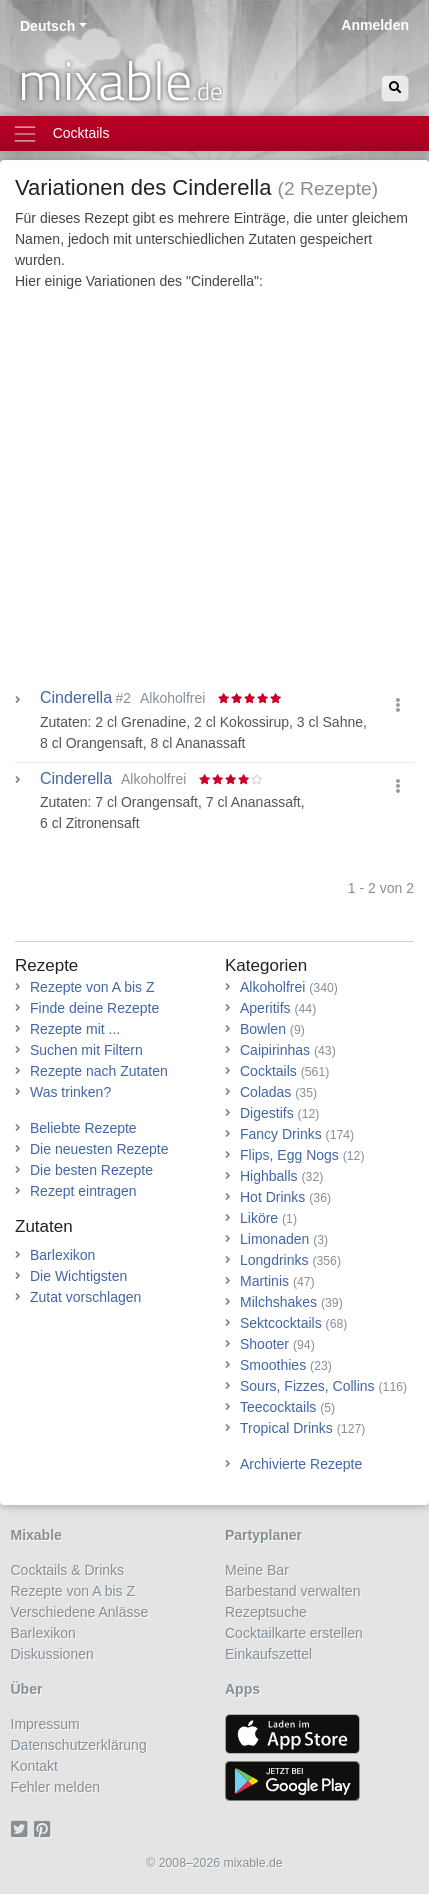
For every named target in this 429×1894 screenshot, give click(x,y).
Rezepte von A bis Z (92, 987)
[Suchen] (395, 88)
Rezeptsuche (266, 1612)
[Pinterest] (45, 1829)
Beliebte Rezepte (83, 1128)
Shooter (264, 1344)
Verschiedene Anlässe (80, 1612)
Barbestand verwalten (292, 1591)
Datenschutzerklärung (79, 1745)
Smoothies (273, 1365)
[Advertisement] (214, 494)
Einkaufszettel (268, 1654)
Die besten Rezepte (91, 1170)
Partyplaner (263, 1535)
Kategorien (266, 965)
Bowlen (263, 1029)
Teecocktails (278, 1407)
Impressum (45, 1724)
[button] (398, 705)
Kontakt (34, 1766)
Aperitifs (265, 1008)
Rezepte (46, 965)
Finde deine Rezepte (94, 1008)
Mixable (36, 1535)
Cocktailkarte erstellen (294, 1633)
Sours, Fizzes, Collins (307, 1386)
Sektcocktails (281, 1323)
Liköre (259, 1218)
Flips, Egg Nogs (289, 1155)
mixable (120, 80)
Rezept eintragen (83, 1191)
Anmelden (375, 25)
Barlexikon (62, 1255)
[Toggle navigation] (214, 133)
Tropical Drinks (286, 1428)
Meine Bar (257, 1570)
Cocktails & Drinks (68, 1570)
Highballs (269, 1176)
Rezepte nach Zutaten (99, 1071)
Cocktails (268, 1071)
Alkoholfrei (272, 987)
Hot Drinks (272, 1197)
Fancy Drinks (281, 1134)
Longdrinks (274, 1260)
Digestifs (267, 1113)
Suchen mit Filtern (86, 1050)
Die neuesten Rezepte (99, 1149)
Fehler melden (56, 1787)
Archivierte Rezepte (301, 1464)
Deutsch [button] (47, 26)
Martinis (264, 1281)
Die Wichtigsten (78, 1276)
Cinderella (76, 779)
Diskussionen (52, 1654)
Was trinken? (70, 1092)
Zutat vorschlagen (85, 1297)
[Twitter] (22, 1829)
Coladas (265, 1092)
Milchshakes (278, 1302)
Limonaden (274, 1239)
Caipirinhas (275, 1050)
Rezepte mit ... (75, 1029)
